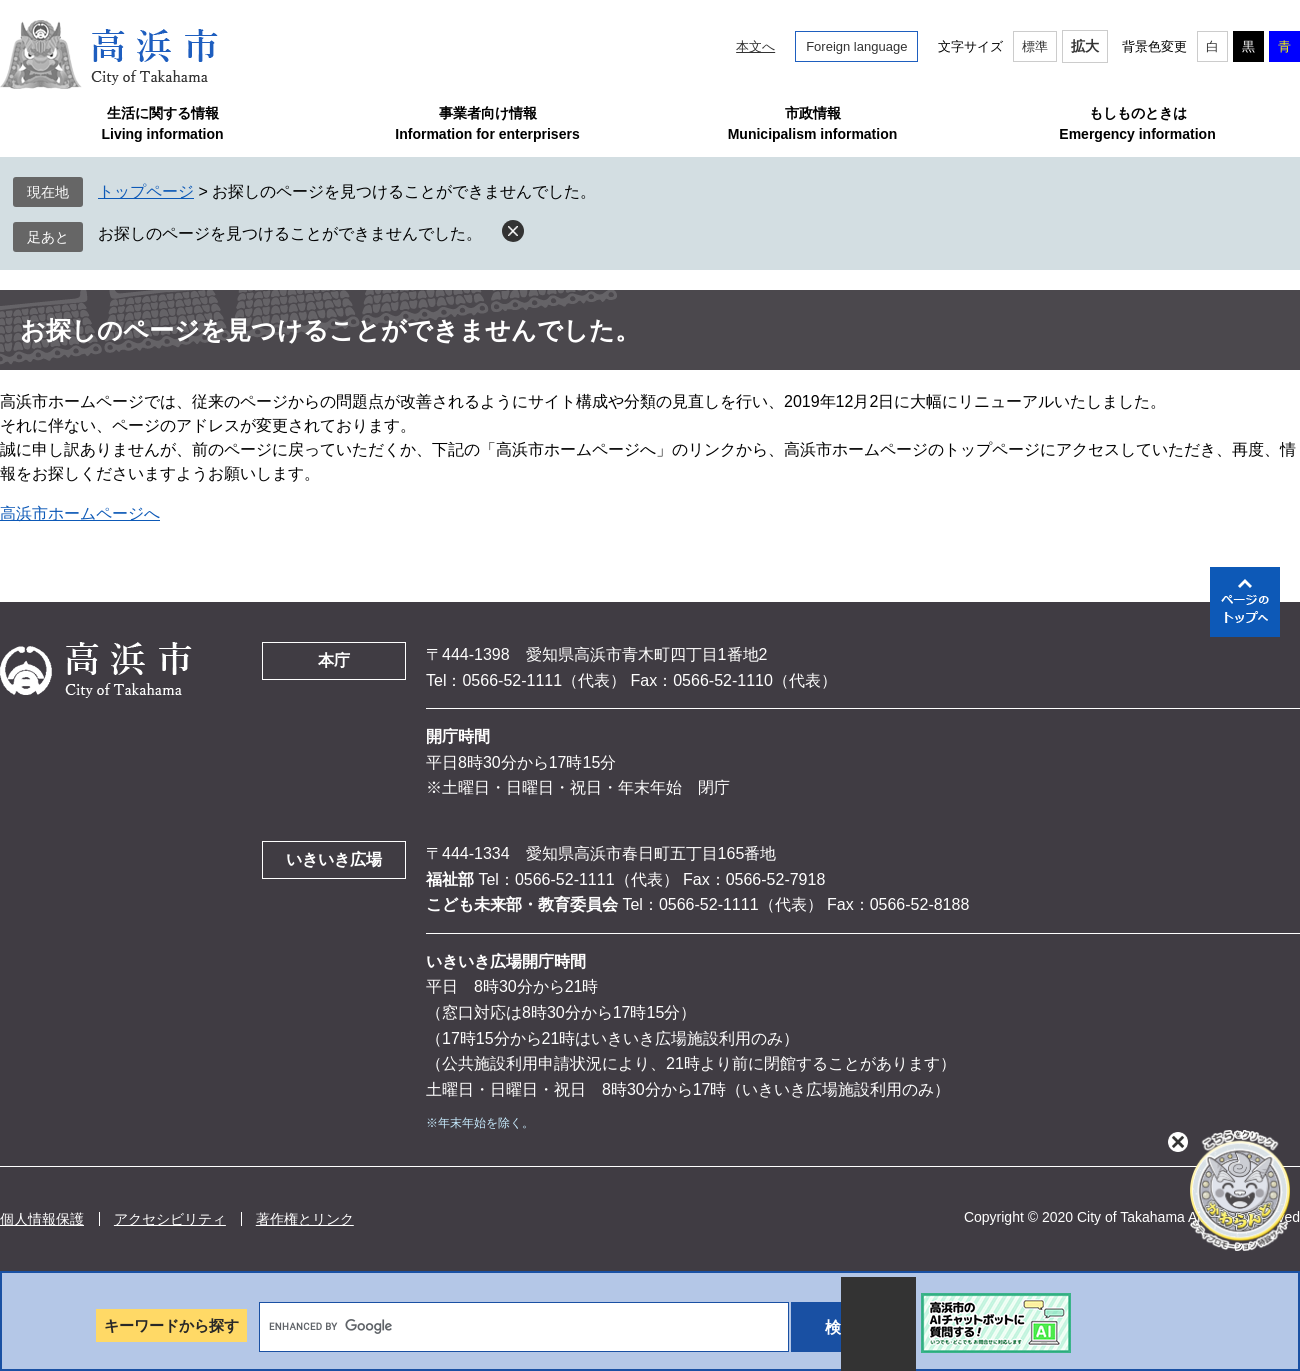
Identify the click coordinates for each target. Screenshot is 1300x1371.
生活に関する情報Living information (162, 123)
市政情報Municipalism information (813, 123)
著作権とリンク (305, 1219)
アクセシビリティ (170, 1219)
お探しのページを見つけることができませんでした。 (290, 233)
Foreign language (856, 46)
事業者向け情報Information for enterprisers (487, 123)
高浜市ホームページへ (80, 513)
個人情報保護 (42, 1219)
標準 (1035, 46)
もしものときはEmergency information (1137, 123)
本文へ (755, 46)
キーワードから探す (171, 1325)
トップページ (146, 191)
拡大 (1085, 46)
